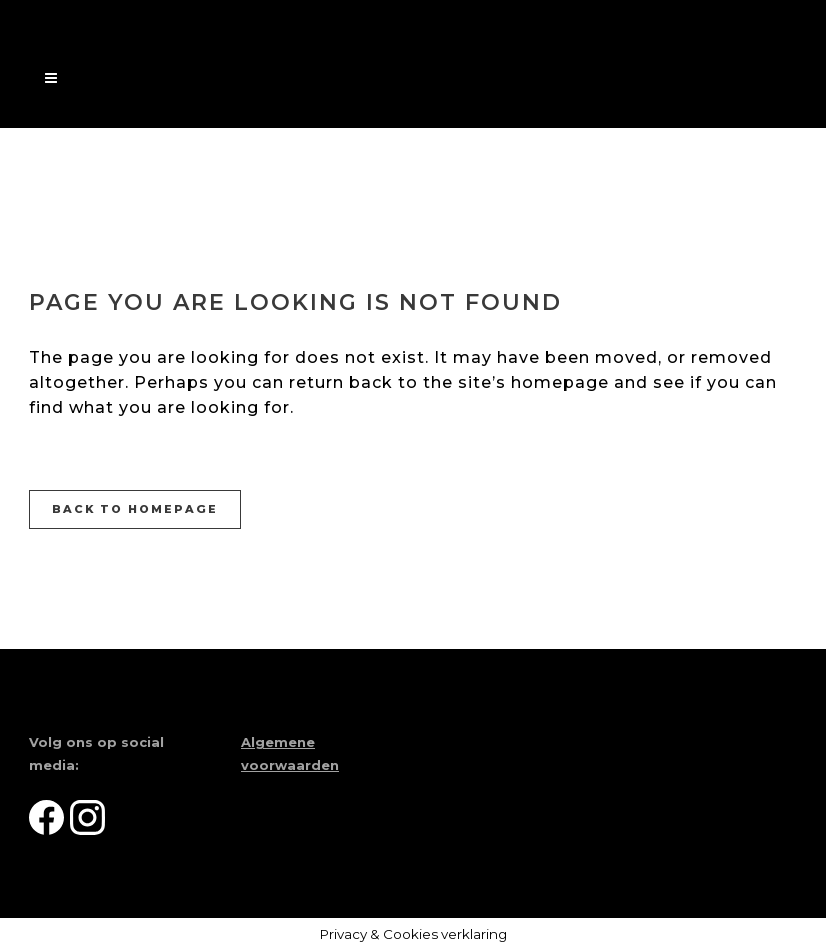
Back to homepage (135, 509)
